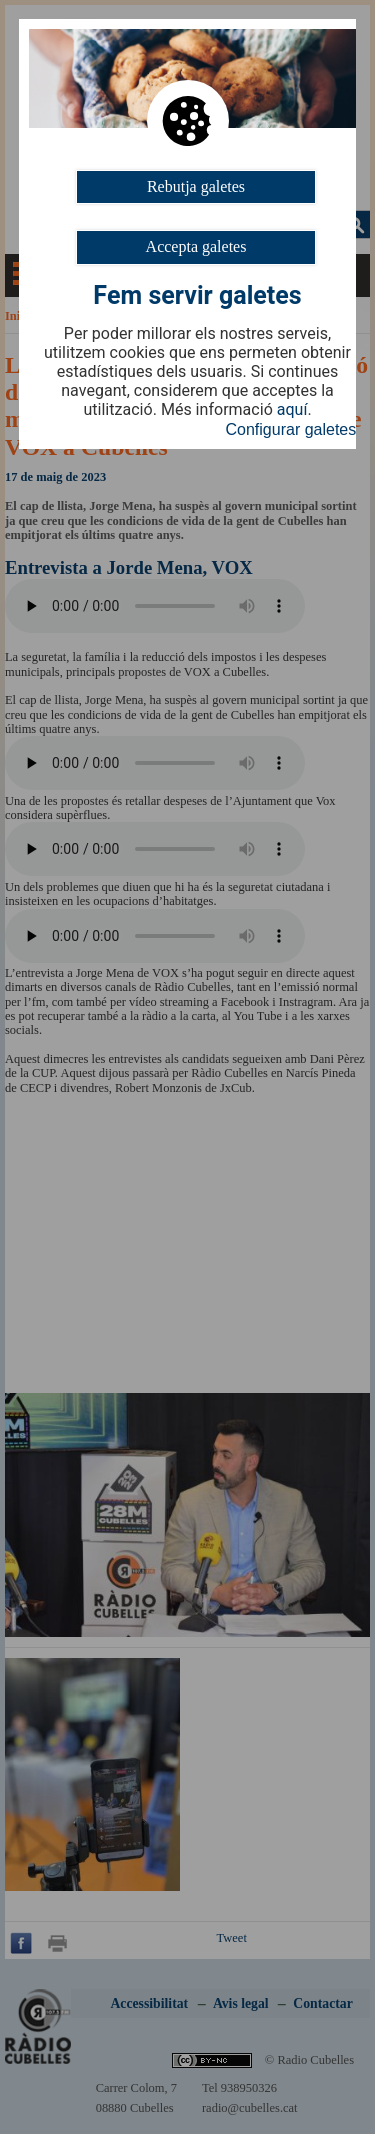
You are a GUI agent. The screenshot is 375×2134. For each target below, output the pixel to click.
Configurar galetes (291, 429)
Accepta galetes (196, 246)
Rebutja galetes (196, 186)
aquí (292, 410)
